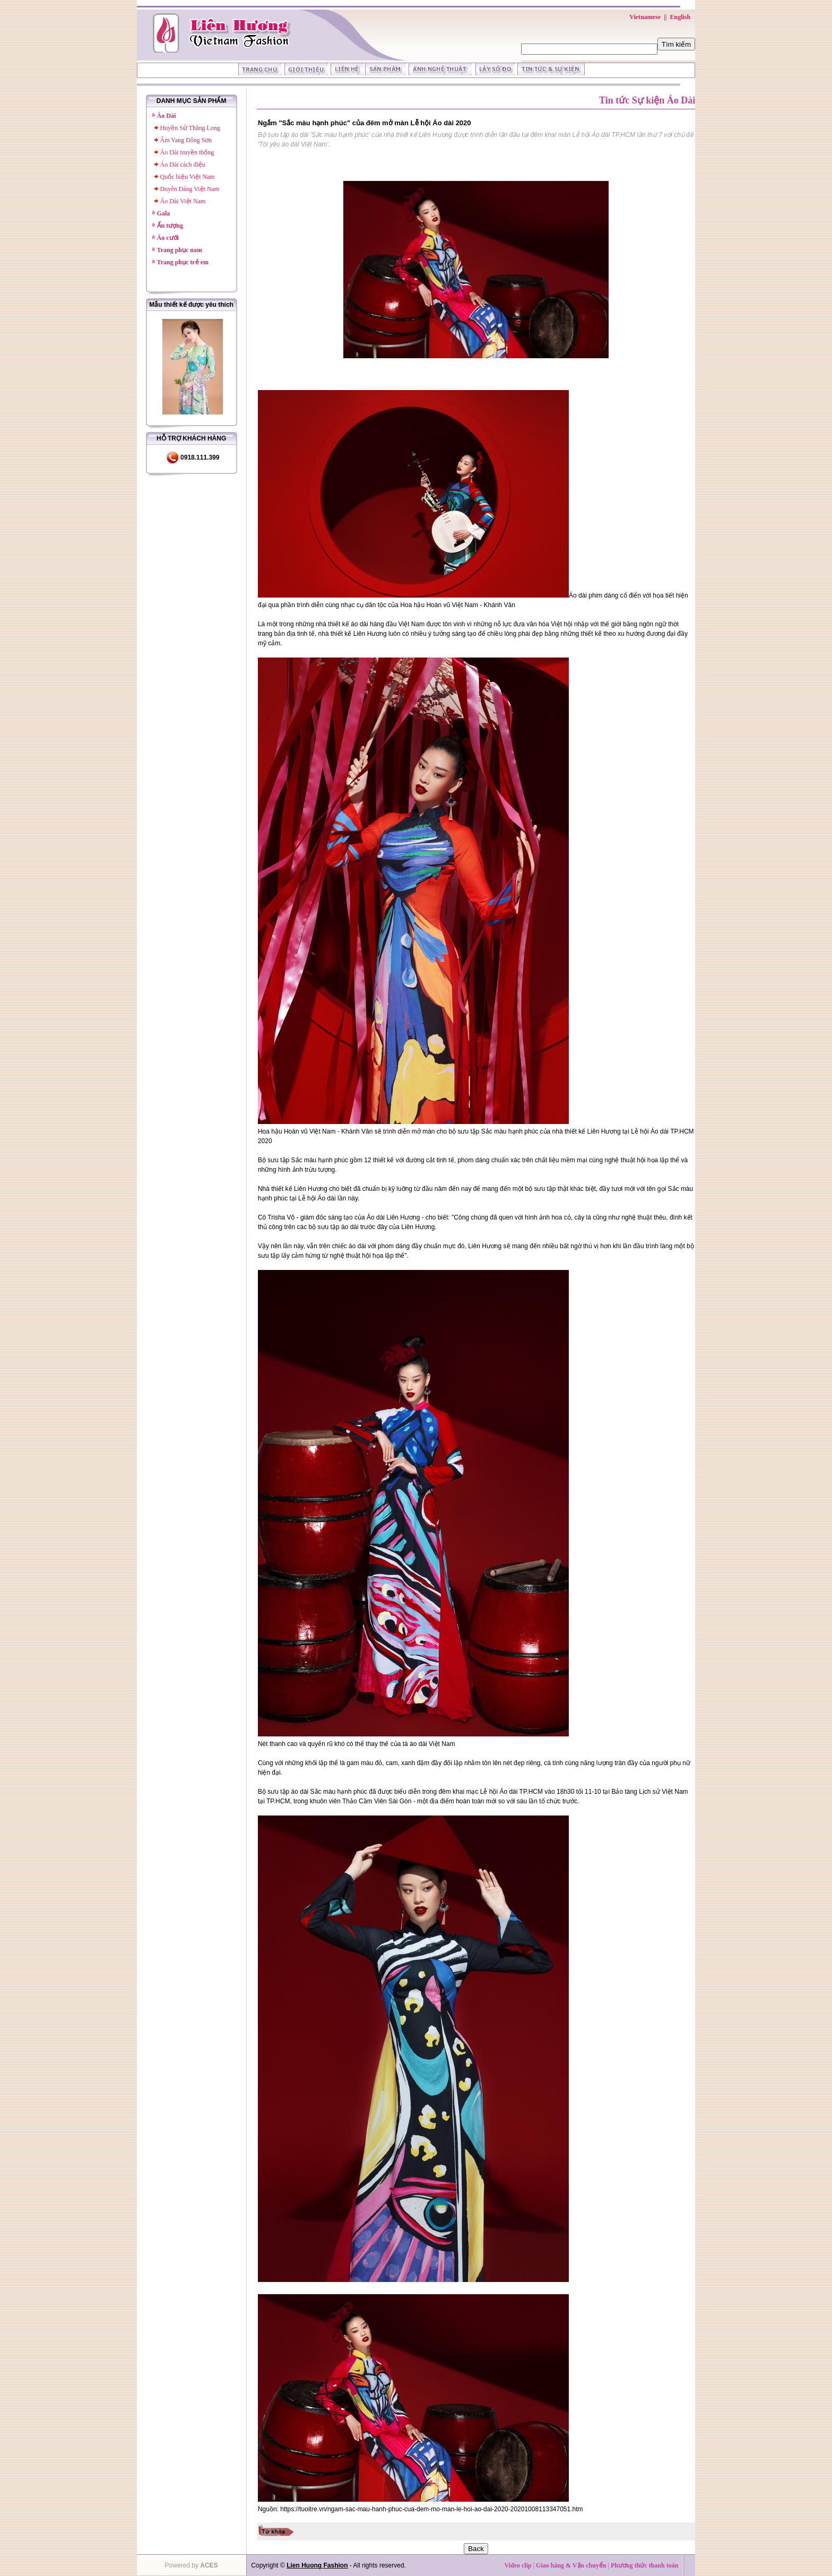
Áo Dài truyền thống (187, 152)
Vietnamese (645, 17)
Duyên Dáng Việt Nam (190, 189)
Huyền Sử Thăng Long (190, 128)
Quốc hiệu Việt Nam (187, 176)
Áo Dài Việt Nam (183, 201)
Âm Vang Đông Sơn (186, 140)
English (680, 17)
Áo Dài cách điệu (182, 164)
